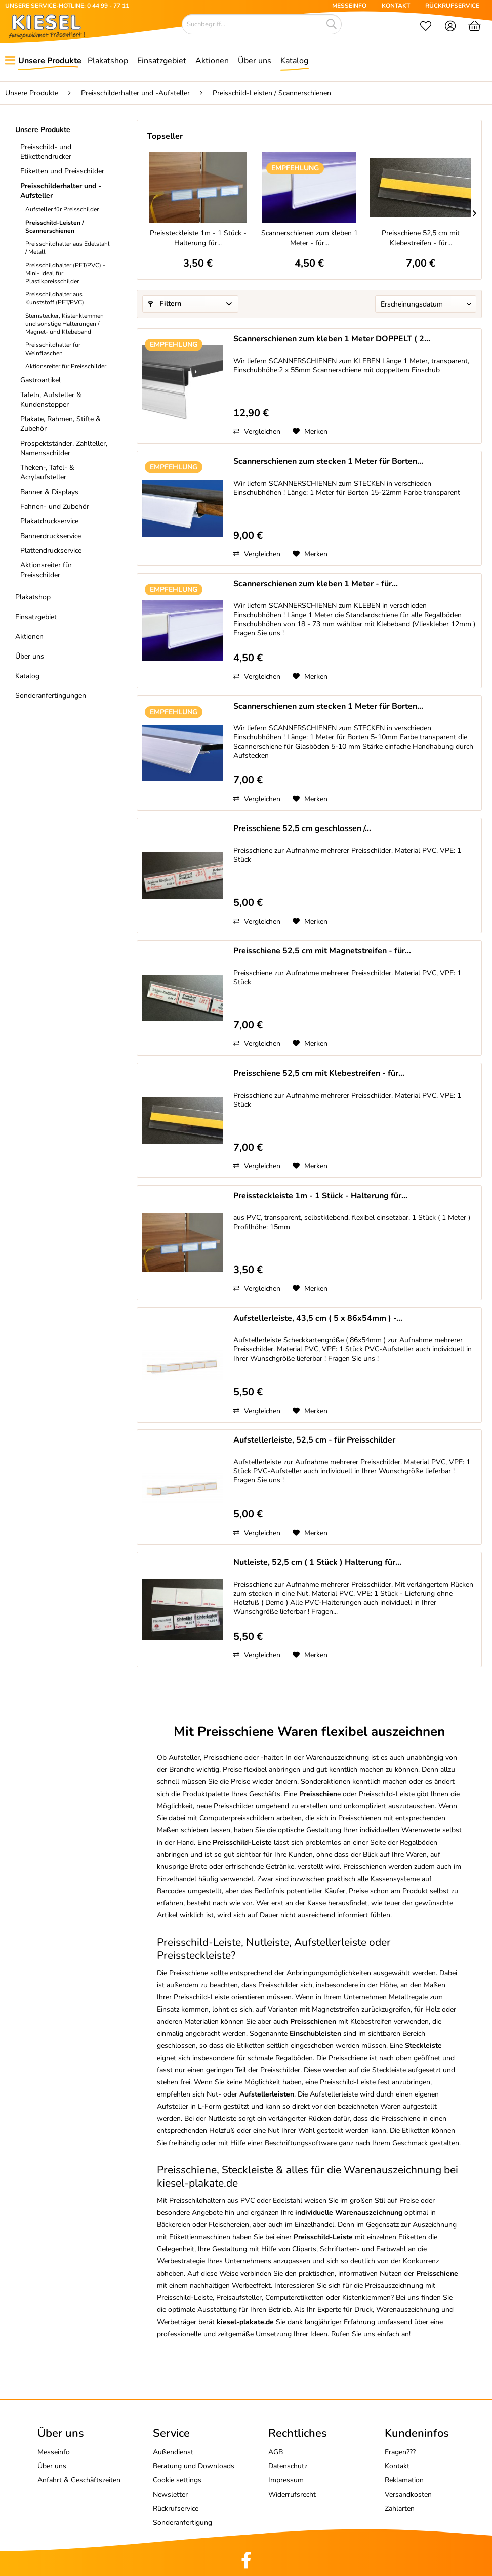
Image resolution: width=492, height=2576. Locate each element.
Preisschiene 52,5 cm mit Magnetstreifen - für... (322, 951)
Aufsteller (184, 1757)
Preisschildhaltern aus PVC (212, 2200)
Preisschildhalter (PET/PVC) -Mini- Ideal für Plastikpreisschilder (65, 273)
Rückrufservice (175, 2508)
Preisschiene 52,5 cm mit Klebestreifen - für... (421, 238)
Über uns (29, 656)
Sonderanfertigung (182, 2522)
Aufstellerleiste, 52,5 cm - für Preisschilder (314, 1440)
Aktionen (29, 636)
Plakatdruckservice (49, 521)
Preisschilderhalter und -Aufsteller (60, 190)
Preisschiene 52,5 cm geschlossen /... (302, 828)
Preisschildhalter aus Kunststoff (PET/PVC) (54, 298)
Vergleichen (256, 431)
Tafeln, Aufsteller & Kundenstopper (50, 399)
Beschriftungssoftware (301, 2143)
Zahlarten (400, 2508)
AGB (275, 2452)
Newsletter (170, 2494)
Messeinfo (53, 2452)
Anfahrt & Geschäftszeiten (78, 2480)
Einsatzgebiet (36, 617)
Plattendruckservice (50, 550)
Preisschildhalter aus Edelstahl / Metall (67, 248)
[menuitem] (425, 27)
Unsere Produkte (42, 130)
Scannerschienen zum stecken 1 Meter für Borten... (328, 461)
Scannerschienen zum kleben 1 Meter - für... (309, 238)
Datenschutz (287, 2466)
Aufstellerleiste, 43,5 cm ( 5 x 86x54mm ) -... (317, 1318)
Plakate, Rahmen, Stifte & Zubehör (60, 423)
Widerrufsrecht (292, 2494)
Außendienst (173, 2452)
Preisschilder (278, 1985)
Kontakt (397, 2466)
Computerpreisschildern (236, 1818)
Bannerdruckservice (50, 536)
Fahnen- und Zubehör (54, 506)
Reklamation (404, 2480)
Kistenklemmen (366, 2297)
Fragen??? (400, 2452)
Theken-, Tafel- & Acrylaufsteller (47, 472)
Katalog (27, 676)
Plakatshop (33, 597)
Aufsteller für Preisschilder (62, 209)
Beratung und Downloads (193, 2466)
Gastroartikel (40, 380)
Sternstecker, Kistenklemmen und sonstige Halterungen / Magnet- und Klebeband (64, 324)
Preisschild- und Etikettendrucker (45, 151)
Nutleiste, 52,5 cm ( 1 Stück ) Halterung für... (317, 1562)
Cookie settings (177, 2480)
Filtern (164, 304)
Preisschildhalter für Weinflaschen (52, 349)
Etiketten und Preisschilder (62, 171)
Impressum (286, 2480)
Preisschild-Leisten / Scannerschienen (54, 227)
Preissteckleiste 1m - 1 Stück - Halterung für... (198, 238)
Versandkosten (408, 2494)
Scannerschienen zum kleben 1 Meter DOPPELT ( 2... (331, 339)
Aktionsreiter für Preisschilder (65, 366)
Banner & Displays (49, 492)
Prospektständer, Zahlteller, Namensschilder (63, 448)
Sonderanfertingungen (50, 696)
